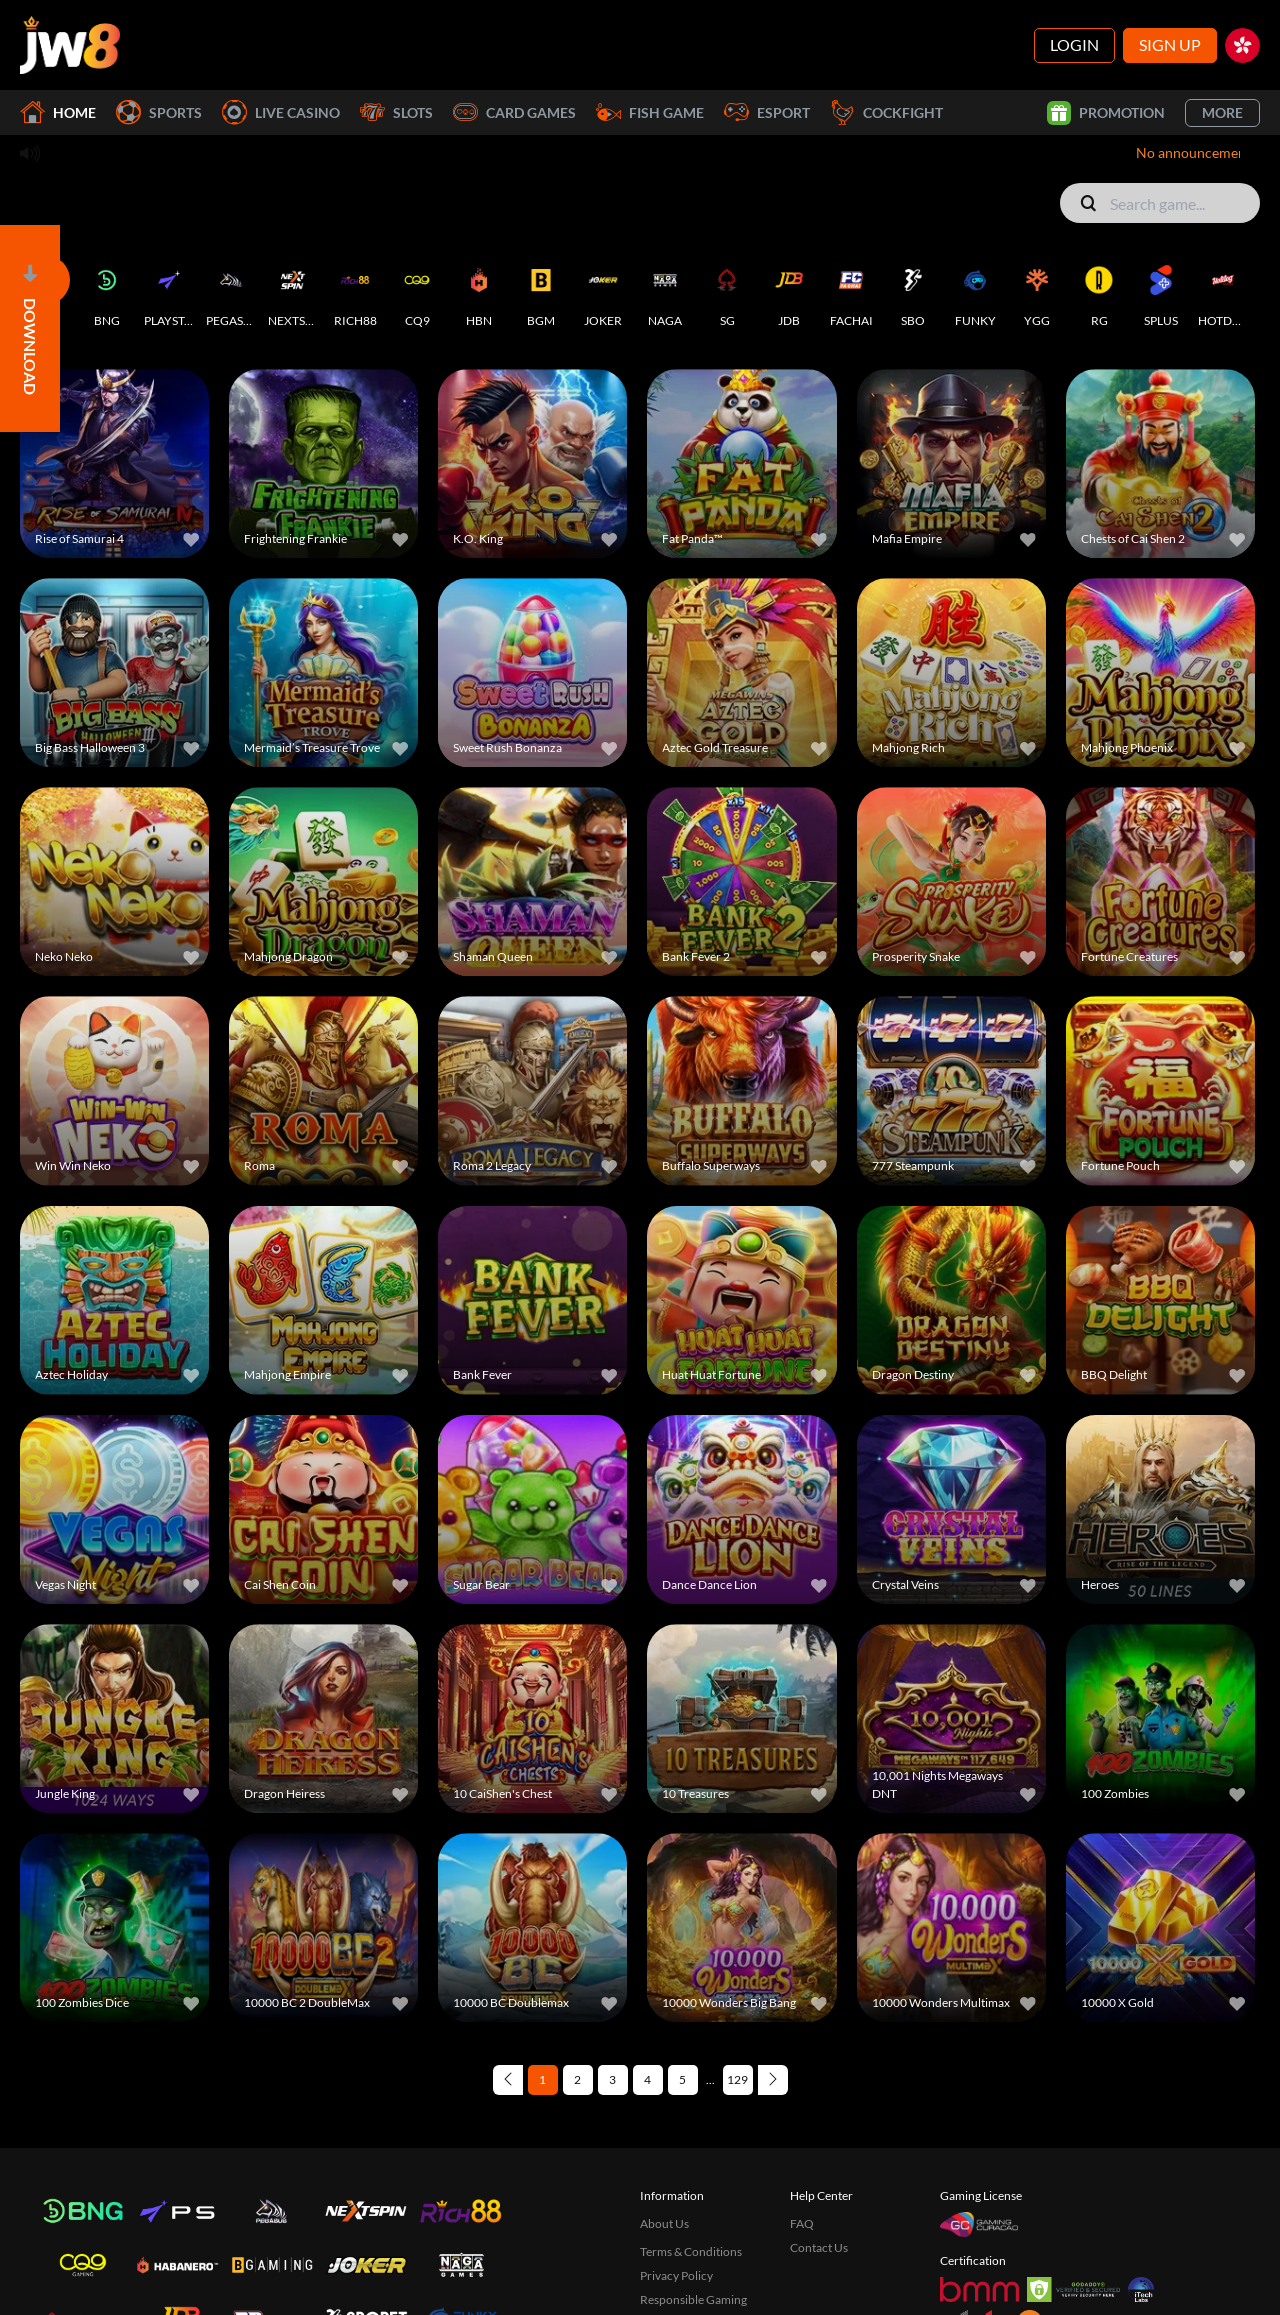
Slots (396, 112)
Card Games (514, 112)
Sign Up (1170, 44)
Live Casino (281, 112)
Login (1074, 44)
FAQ (802, 2160)
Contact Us (819, 2184)
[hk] (1242, 45)
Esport (767, 112)
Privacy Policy (676, 2212)
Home (58, 112)
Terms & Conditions (691, 2188)
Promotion (1106, 113)
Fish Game (650, 112)
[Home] (70, 45)
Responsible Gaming (693, 2236)
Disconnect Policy (687, 2260)
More (1222, 112)
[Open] (30, 328)
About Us (664, 2160)
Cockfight (886, 112)
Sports (159, 112)
